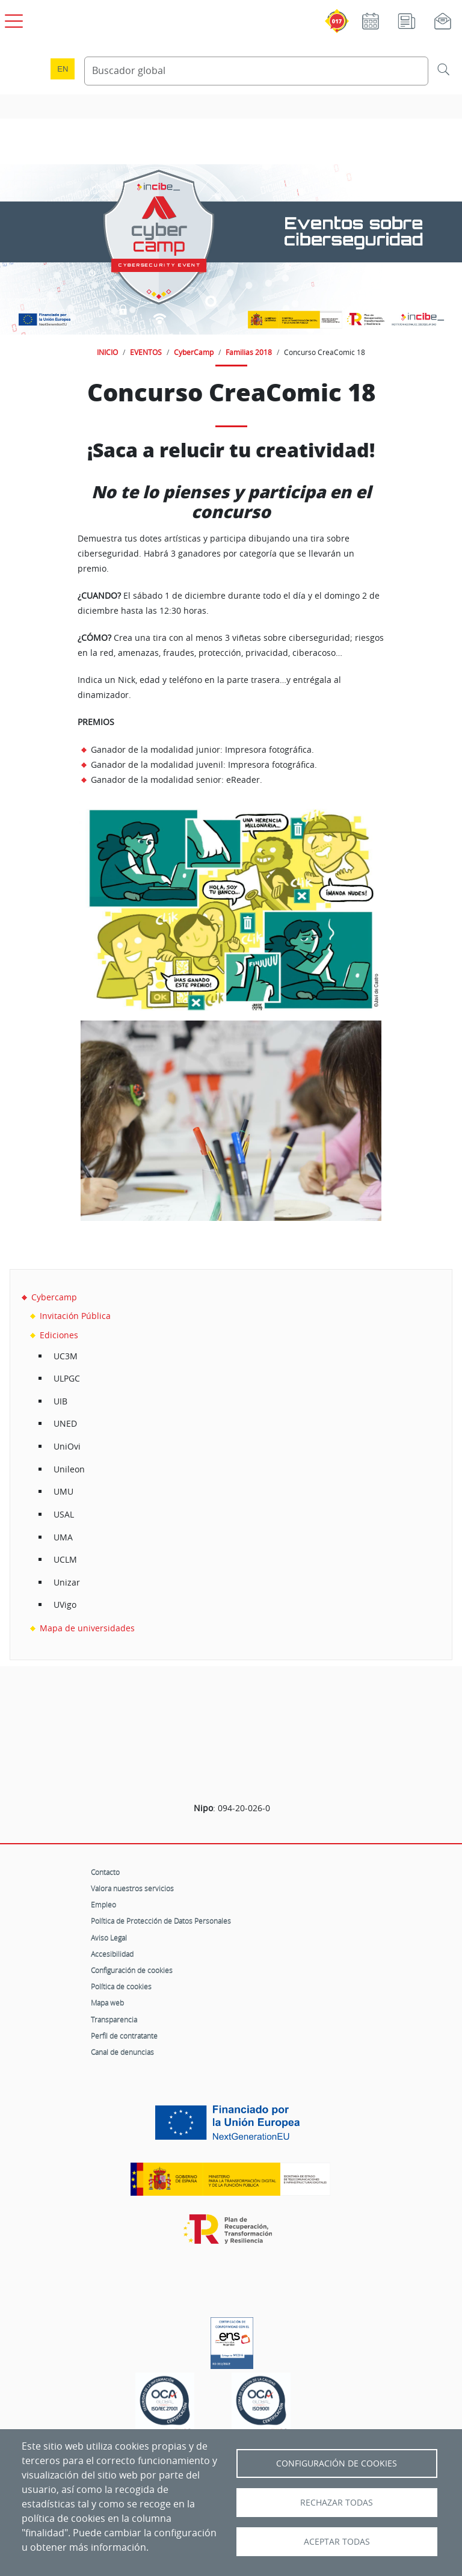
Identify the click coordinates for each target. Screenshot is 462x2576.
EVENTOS (146, 352)
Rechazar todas (336, 2502)
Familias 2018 (249, 352)
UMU (63, 1491)
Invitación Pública (75, 1315)
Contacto (105, 1872)
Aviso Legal (109, 1937)
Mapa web (107, 2002)
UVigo (65, 1604)
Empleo (103, 1904)
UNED (65, 1423)
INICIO (107, 352)
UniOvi (67, 1446)
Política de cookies (121, 1986)
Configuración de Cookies (336, 2463)
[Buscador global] (256, 71)
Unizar (67, 1582)
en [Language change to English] (62, 68)
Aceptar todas (337, 2541)
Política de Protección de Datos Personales (161, 1921)
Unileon (69, 1469)
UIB (60, 1401)
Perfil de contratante (124, 2035)
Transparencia (114, 2019)
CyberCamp (194, 352)
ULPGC (67, 1378)
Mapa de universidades (87, 1628)
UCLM (65, 1559)
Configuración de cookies (132, 1970)
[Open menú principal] (12, 18)
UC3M (66, 1356)
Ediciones (59, 1335)
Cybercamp (54, 1297)
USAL (64, 1514)
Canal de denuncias (122, 2052)
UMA (63, 1537)
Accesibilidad (112, 1954)
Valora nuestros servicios (132, 1888)
